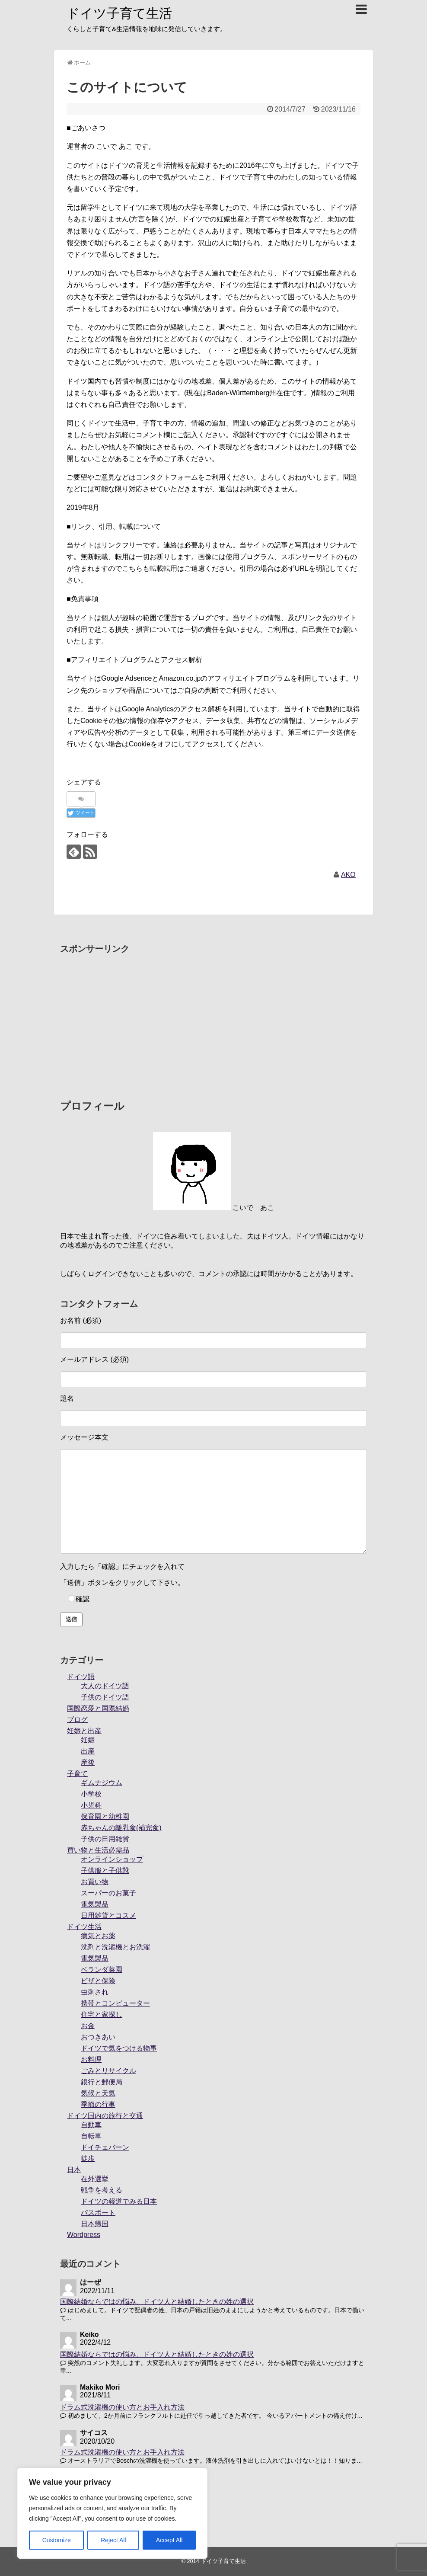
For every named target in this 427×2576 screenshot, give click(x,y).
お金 (88, 2025)
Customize (56, 2540)
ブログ (77, 1719)
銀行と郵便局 (101, 2082)
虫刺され (94, 1992)
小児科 (91, 1805)
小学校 (91, 1794)
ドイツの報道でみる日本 (119, 2201)
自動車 (91, 2124)
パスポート (98, 2212)
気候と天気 (98, 2093)
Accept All (169, 2540)
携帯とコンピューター (115, 2003)
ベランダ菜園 (101, 1969)
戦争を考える (101, 2190)
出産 (88, 1751)
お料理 (91, 2059)
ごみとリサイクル (108, 2070)
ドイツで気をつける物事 (119, 2048)
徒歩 (88, 2158)
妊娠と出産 (84, 1730)
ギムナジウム (101, 1782)
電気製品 (94, 1904)
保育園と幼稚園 (105, 1816)
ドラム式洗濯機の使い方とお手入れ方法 (122, 2407)
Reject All (113, 2540)
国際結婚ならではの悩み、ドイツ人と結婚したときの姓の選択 (157, 2301)
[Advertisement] (213, 1019)
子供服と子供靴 (105, 1870)
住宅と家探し (101, 2014)
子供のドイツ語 (105, 1697)
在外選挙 (94, 2178)
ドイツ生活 (84, 1926)
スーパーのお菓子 (108, 1893)
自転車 (91, 2136)
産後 (88, 1762)
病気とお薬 (98, 1935)
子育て (77, 1773)
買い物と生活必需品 (98, 1850)
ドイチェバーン (105, 2147)
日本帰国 (94, 2223)
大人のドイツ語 (105, 1686)
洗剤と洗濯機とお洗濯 (115, 1947)
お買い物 (94, 1881)
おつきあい (98, 2037)
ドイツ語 (81, 1676)
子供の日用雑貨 (105, 1839)
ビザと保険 (98, 1980)
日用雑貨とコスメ (108, 1915)
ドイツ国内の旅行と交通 (105, 2115)
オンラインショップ (112, 1859)
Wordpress (83, 2234)
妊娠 (88, 1740)
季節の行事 (98, 2104)
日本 (74, 2169)
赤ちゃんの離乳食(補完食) (121, 1827)
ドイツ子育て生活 (119, 13)
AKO (348, 874)
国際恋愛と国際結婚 (98, 1708)
